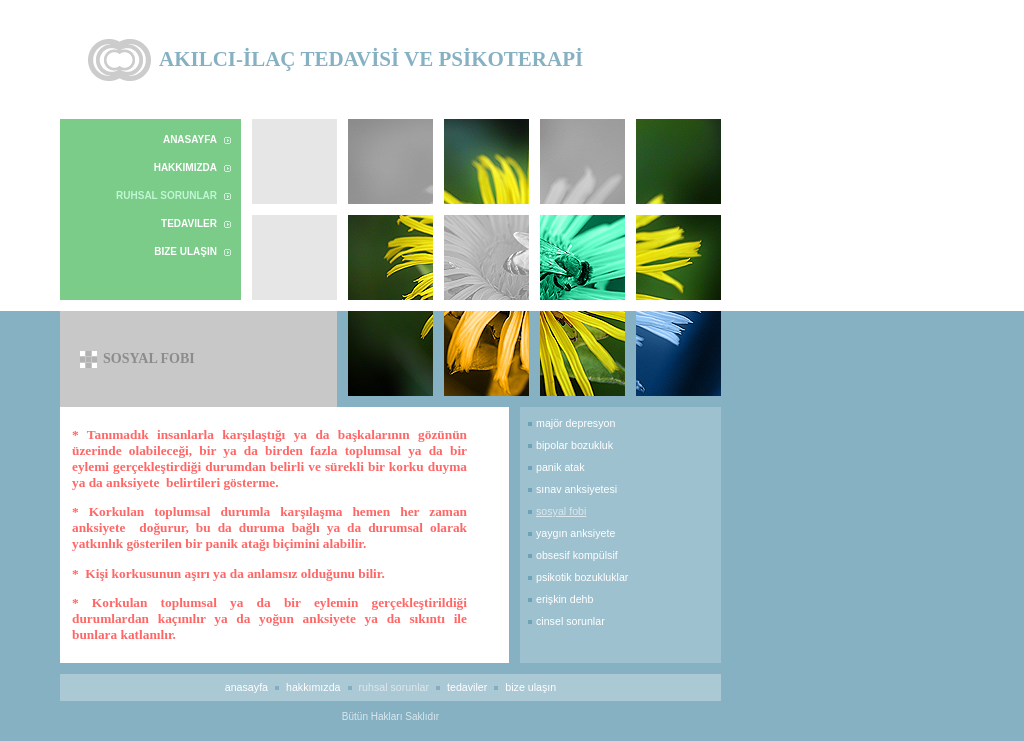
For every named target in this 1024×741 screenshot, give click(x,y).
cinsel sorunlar (570, 621)
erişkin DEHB (564, 599)
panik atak (560, 467)
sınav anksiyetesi (576, 489)
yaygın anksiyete (575, 533)
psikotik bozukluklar (582, 577)
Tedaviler (189, 223)
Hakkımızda (185, 167)
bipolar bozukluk (574, 445)
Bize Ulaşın (185, 251)
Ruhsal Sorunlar (166, 195)
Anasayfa (190, 139)
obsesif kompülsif (577, 555)
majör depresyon (575, 423)
